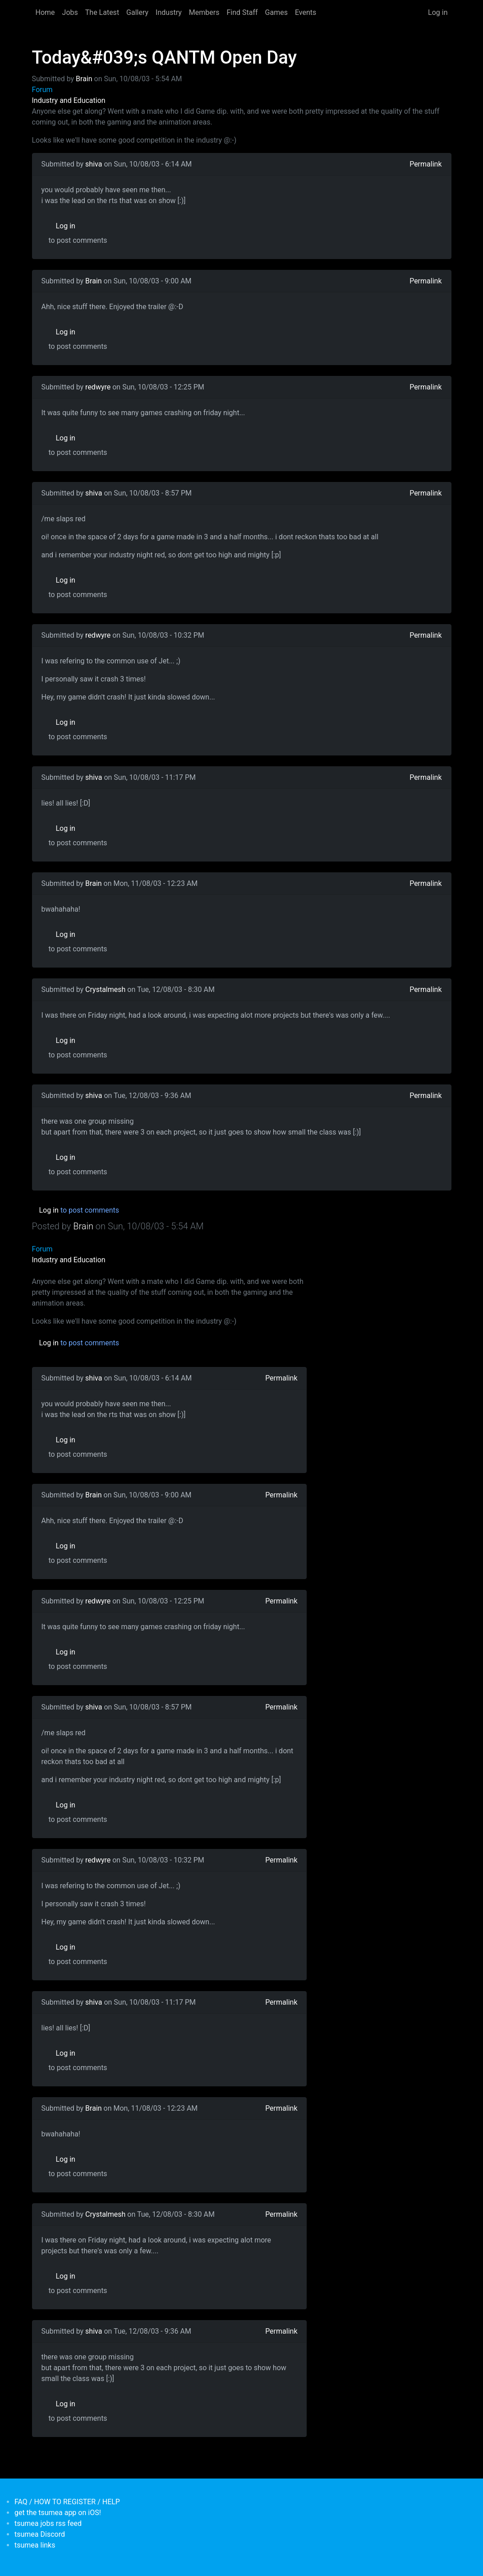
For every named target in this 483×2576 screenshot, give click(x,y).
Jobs (70, 12)
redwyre (97, 387)
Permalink (425, 164)
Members (204, 12)
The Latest (102, 12)
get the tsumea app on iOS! (57, 2512)
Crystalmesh (105, 989)
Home (45, 12)
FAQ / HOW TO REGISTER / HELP (67, 2501)
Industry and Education (69, 100)
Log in (437, 12)
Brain (84, 78)
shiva (93, 164)
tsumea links (34, 2545)
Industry (169, 12)
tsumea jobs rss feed (48, 2523)
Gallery (137, 12)
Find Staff (242, 12)
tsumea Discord (39, 2534)
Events (305, 12)
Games (276, 12)
